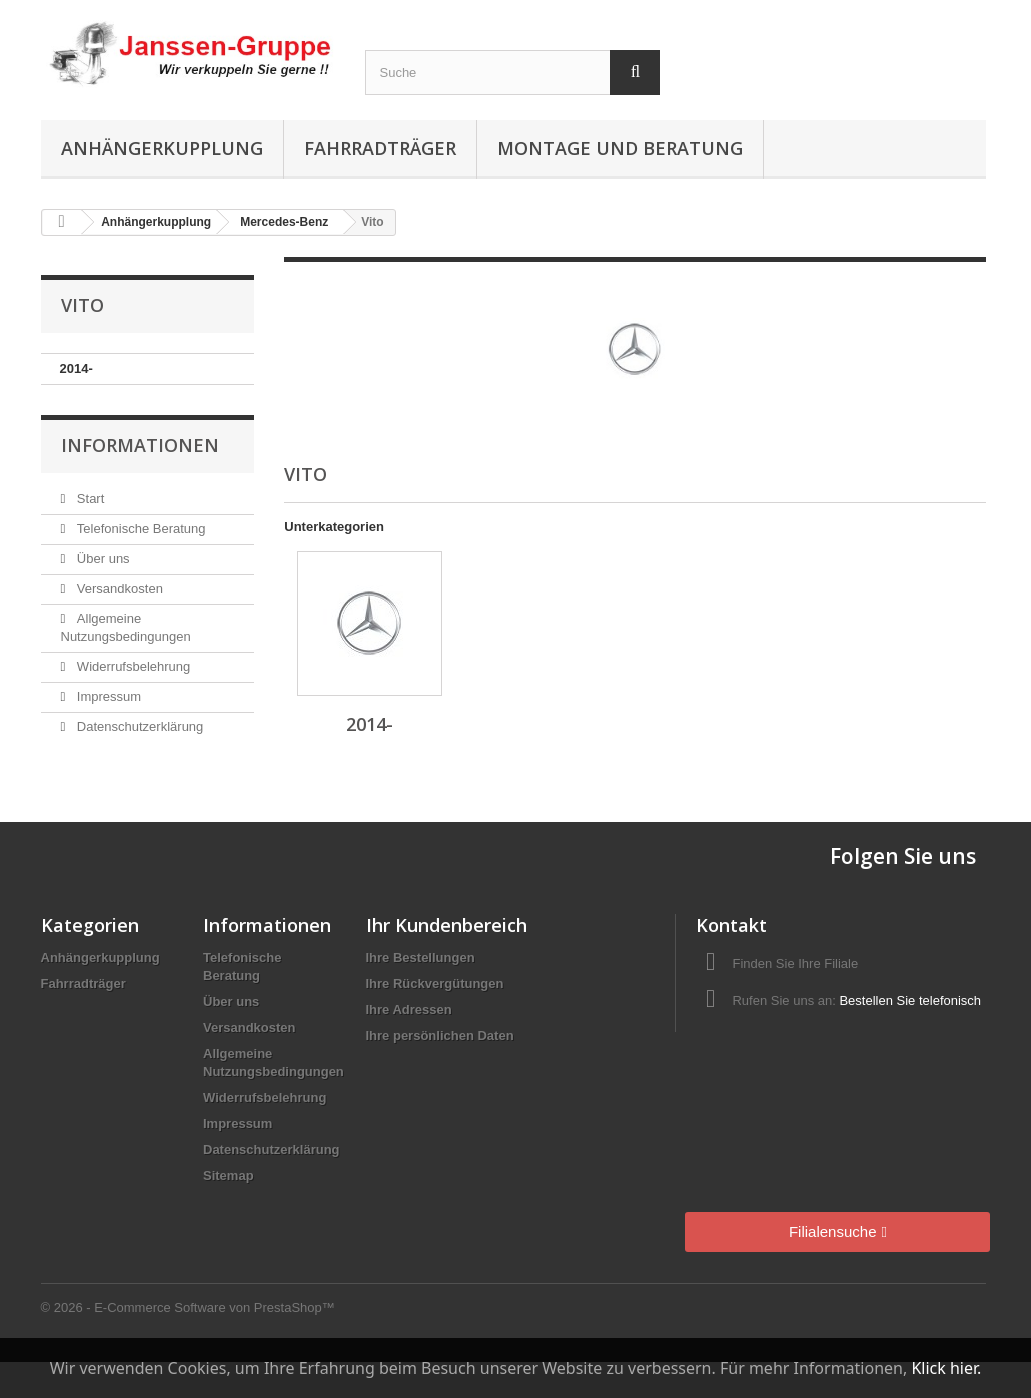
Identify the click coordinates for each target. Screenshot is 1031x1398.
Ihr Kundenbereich (446, 925)
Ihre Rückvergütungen (435, 983)
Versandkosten (118, 588)
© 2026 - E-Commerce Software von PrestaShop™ (188, 1307)
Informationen (140, 445)
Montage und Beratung (620, 148)
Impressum (107, 696)
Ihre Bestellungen (420, 957)
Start (88, 498)
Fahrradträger (380, 148)
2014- (76, 368)
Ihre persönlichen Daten (440, 1035)
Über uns (101, 558)
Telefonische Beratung (139, 528)
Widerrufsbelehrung (131, 666)
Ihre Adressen (409, 1009)
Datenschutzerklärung (138, 726)
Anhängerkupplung (162, 148)
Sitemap (228, 1175)
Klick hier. (946, 1368)
